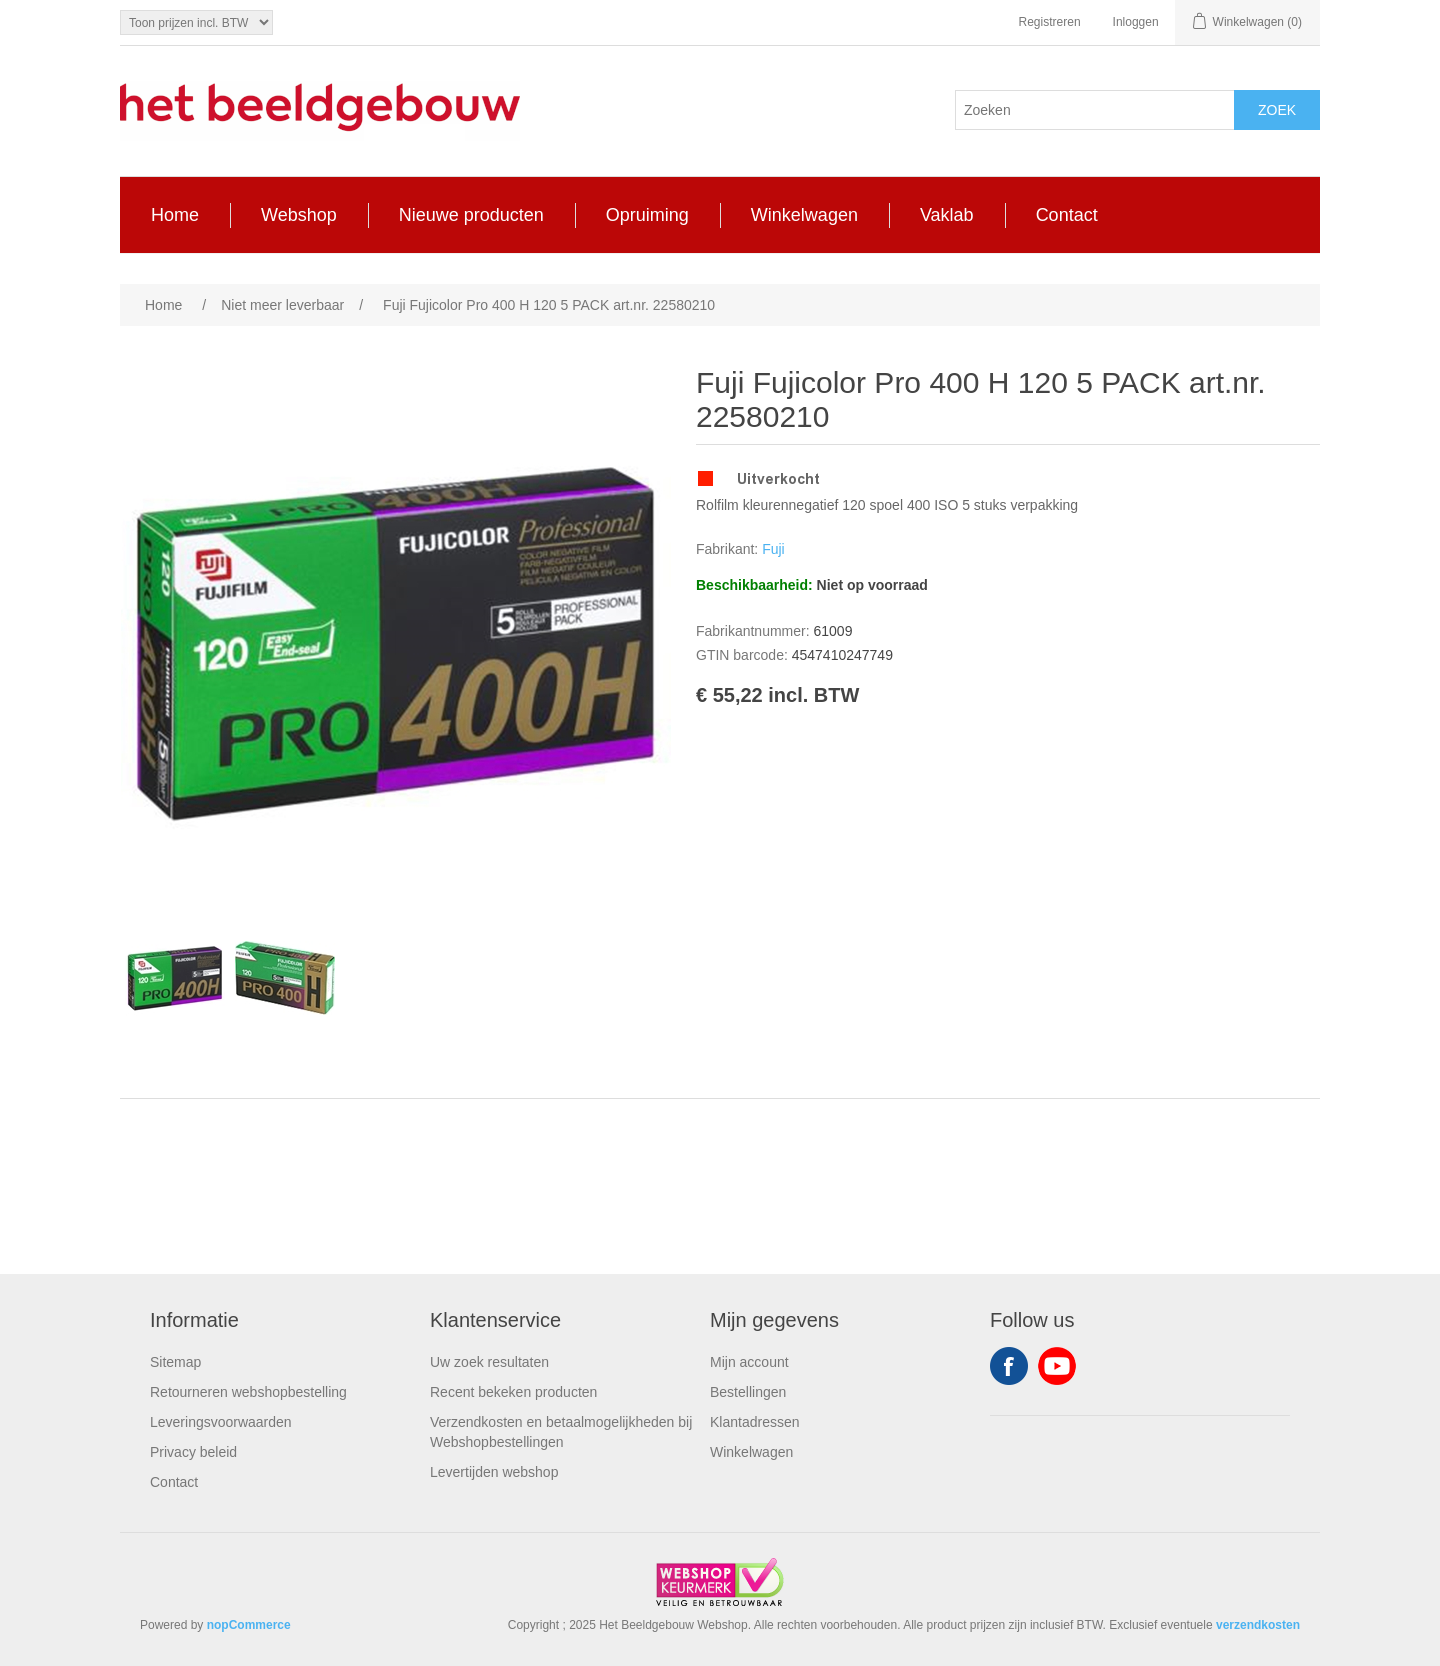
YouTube (1057, 1366)
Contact (174, 1482)
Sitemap (175, 1362)
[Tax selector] (196, 22)
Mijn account (749, 1362)
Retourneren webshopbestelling (248, 1392)
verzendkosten (1258, 1625)
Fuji (773, 549)
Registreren (1050, 22)
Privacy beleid (193, 1452)
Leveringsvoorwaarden (221, 1422)
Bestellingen (748, 1392)
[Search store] (1095, 110)
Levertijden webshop (494, 1472)
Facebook (1009, 1366)
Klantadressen (755, 1422)
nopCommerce (249, 1625)
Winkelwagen (751, 1452)
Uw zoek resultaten (489, 1362)
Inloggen (1136, 22)
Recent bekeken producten (513, 1392)
